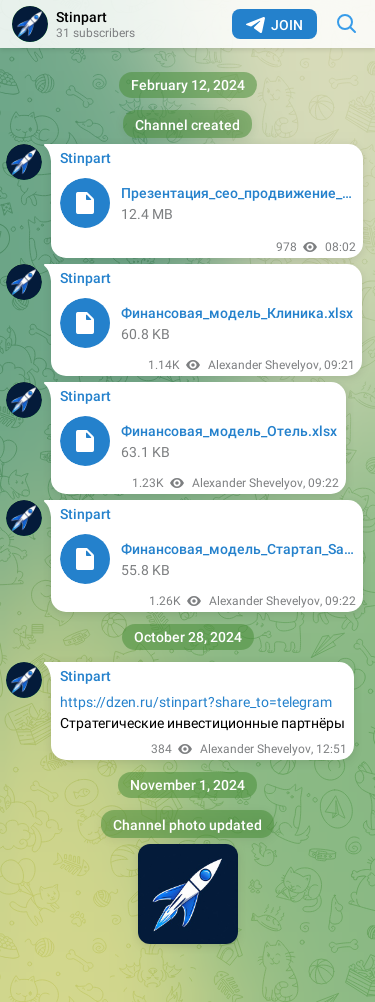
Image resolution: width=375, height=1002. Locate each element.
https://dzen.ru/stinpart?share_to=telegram (196, 702)
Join (274, 25)
